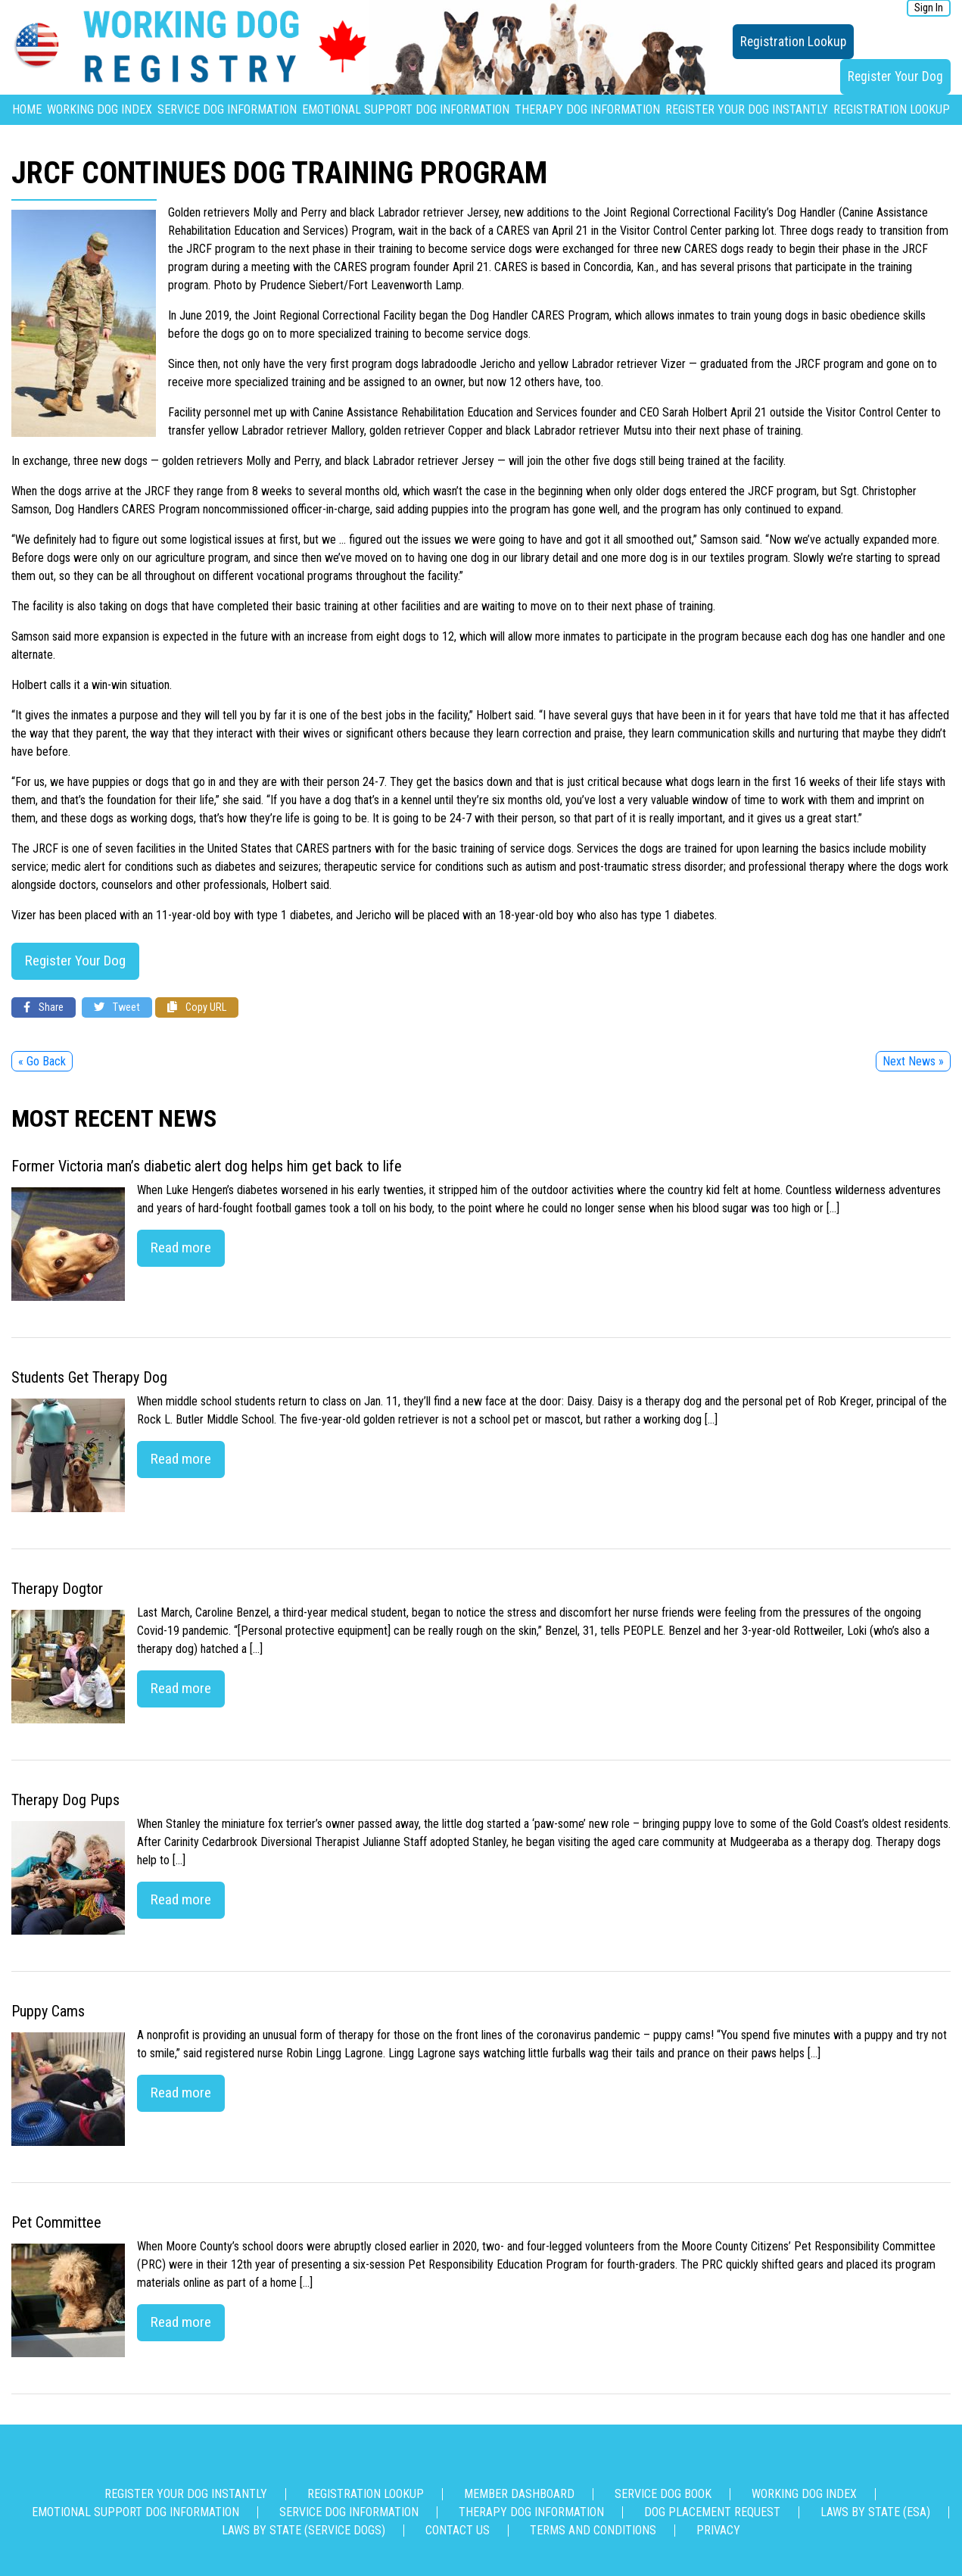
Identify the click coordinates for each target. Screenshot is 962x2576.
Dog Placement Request (712, 2512)
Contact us (457, 2530)
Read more (181, 1247)
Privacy (718, 2530)
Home (27, 109)
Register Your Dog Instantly (746, 109)
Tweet (117, 1007)
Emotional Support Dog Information (405, 109)
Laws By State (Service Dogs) (303, 2530)
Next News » (913, 1061)
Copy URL (196, 1007)
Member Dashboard (519, 2494)
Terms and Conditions (593, 2530)
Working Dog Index (99, 109)
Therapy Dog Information (587, 109)
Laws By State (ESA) (875, 2512)
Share (43, 1007)
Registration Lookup (793, 41)
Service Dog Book (663, 2494)
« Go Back (42, 1061)
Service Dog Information (227, 109)
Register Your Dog (895, 76)
